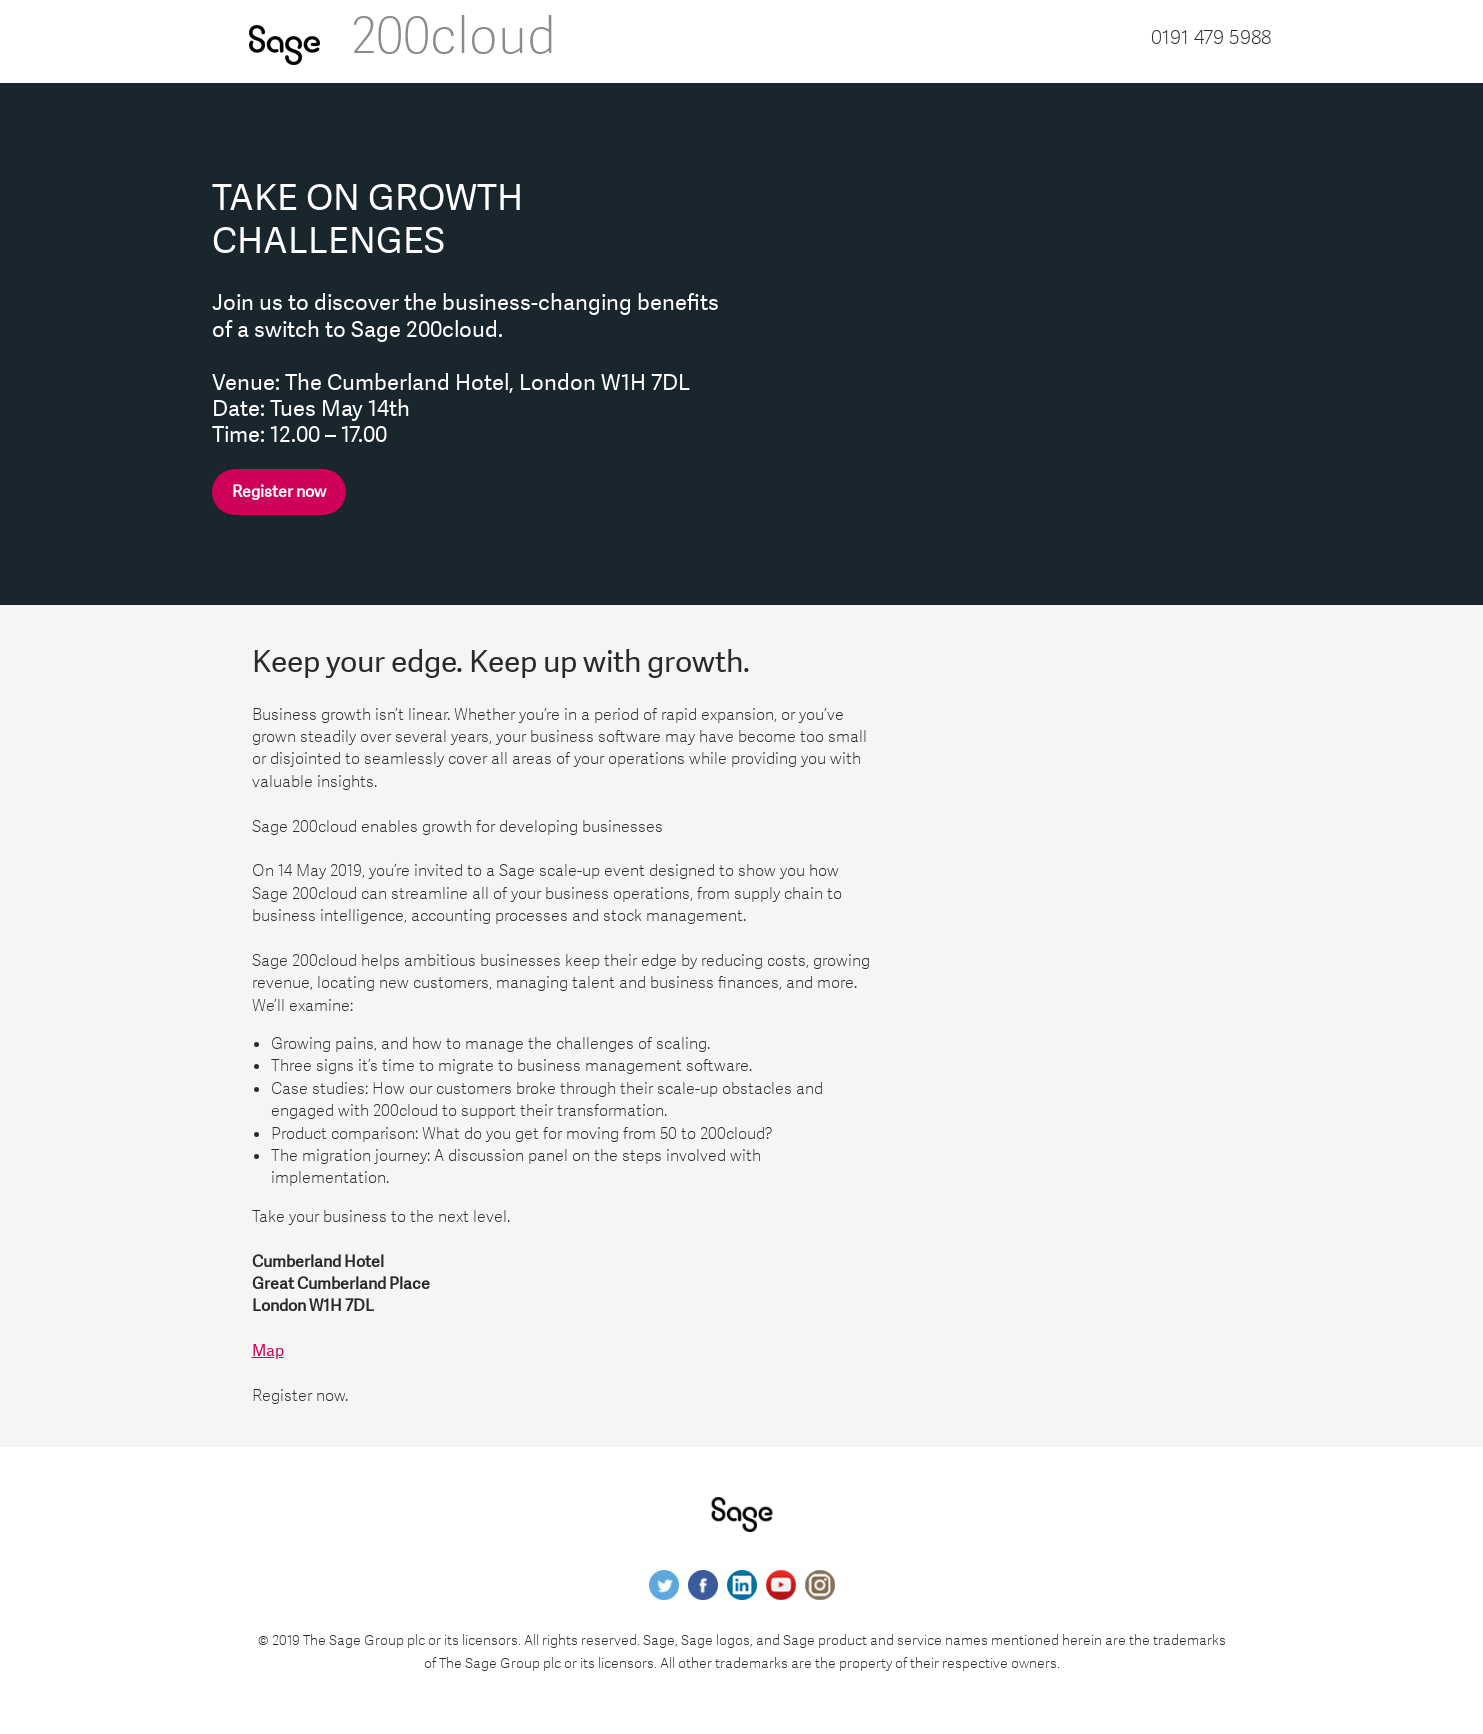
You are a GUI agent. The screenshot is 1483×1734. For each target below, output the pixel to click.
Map (268, 1351)
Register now (279, 492)
